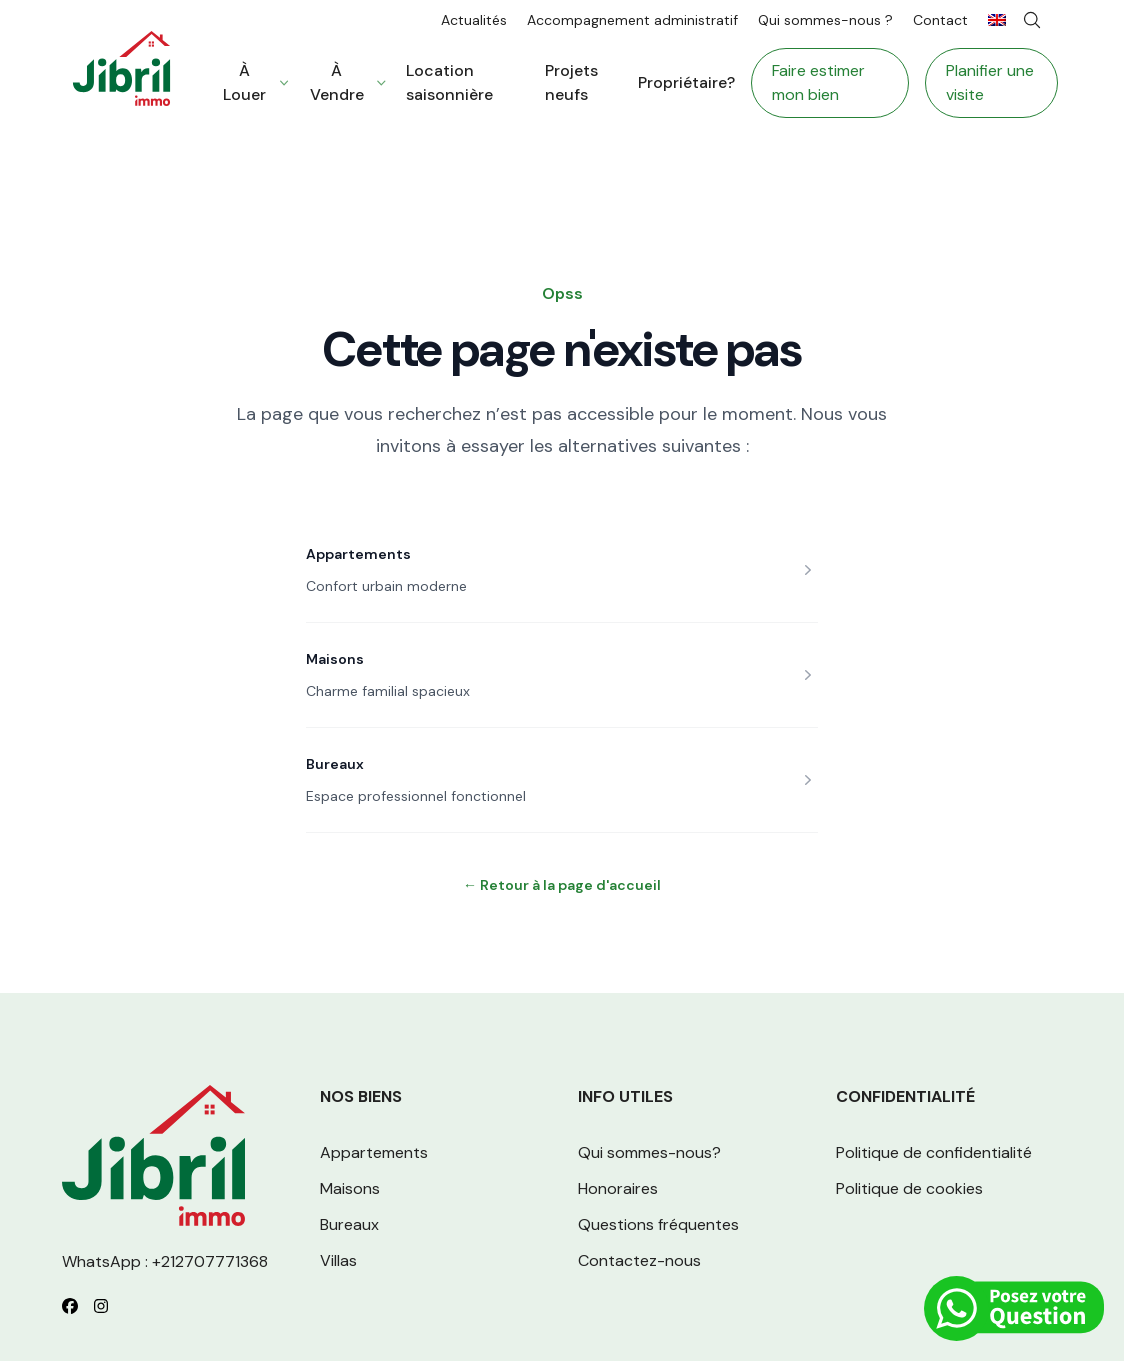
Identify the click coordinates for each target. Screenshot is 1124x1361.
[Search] (1032, 20)
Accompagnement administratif (632, 20)
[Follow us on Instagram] (101, 1306)
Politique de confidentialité (934, 1152)
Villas (338, 1260)
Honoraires (618, 1188)
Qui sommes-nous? (649, 1152)
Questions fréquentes (658, 1224)
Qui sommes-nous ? (825, 20)
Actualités (474, 20)
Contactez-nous (639, 1260)
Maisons (335, 659)
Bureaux (335, 764)
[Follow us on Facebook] (70, 1306)
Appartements (358, 554)
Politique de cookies (909, 1188)
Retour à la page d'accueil (562, 885)
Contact (940, 20)
